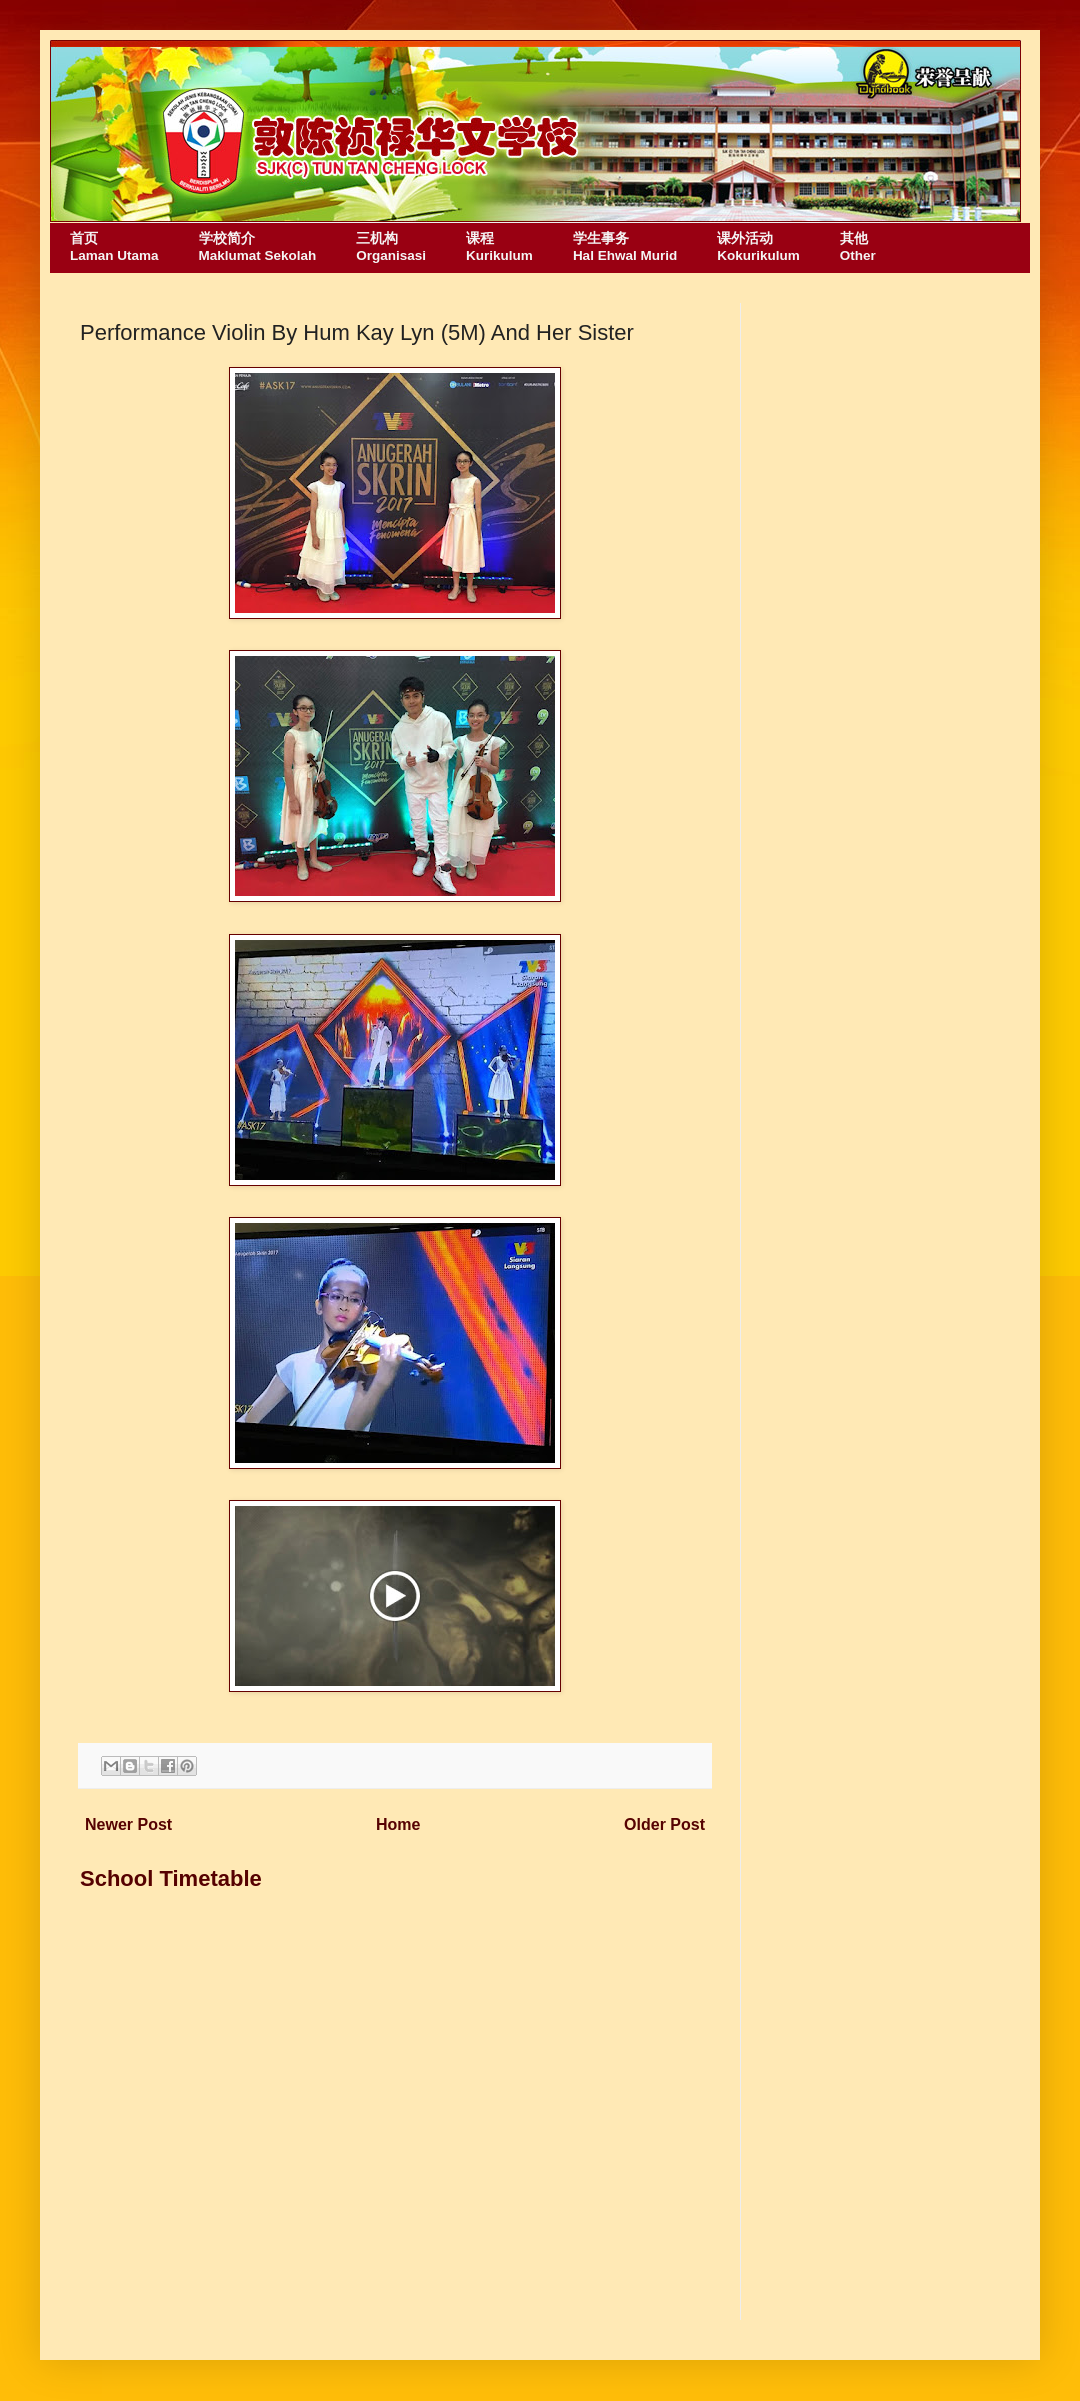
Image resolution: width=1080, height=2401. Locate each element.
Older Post (664, 1824)
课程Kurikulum (499, 247)
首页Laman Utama (114, 247)
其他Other (858, 247)
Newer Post (128, 1824)
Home (398, 1824)
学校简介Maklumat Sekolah (258, 247)
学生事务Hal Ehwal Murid (625, 247)
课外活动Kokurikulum (758, 247)
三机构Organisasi (391, 247)
